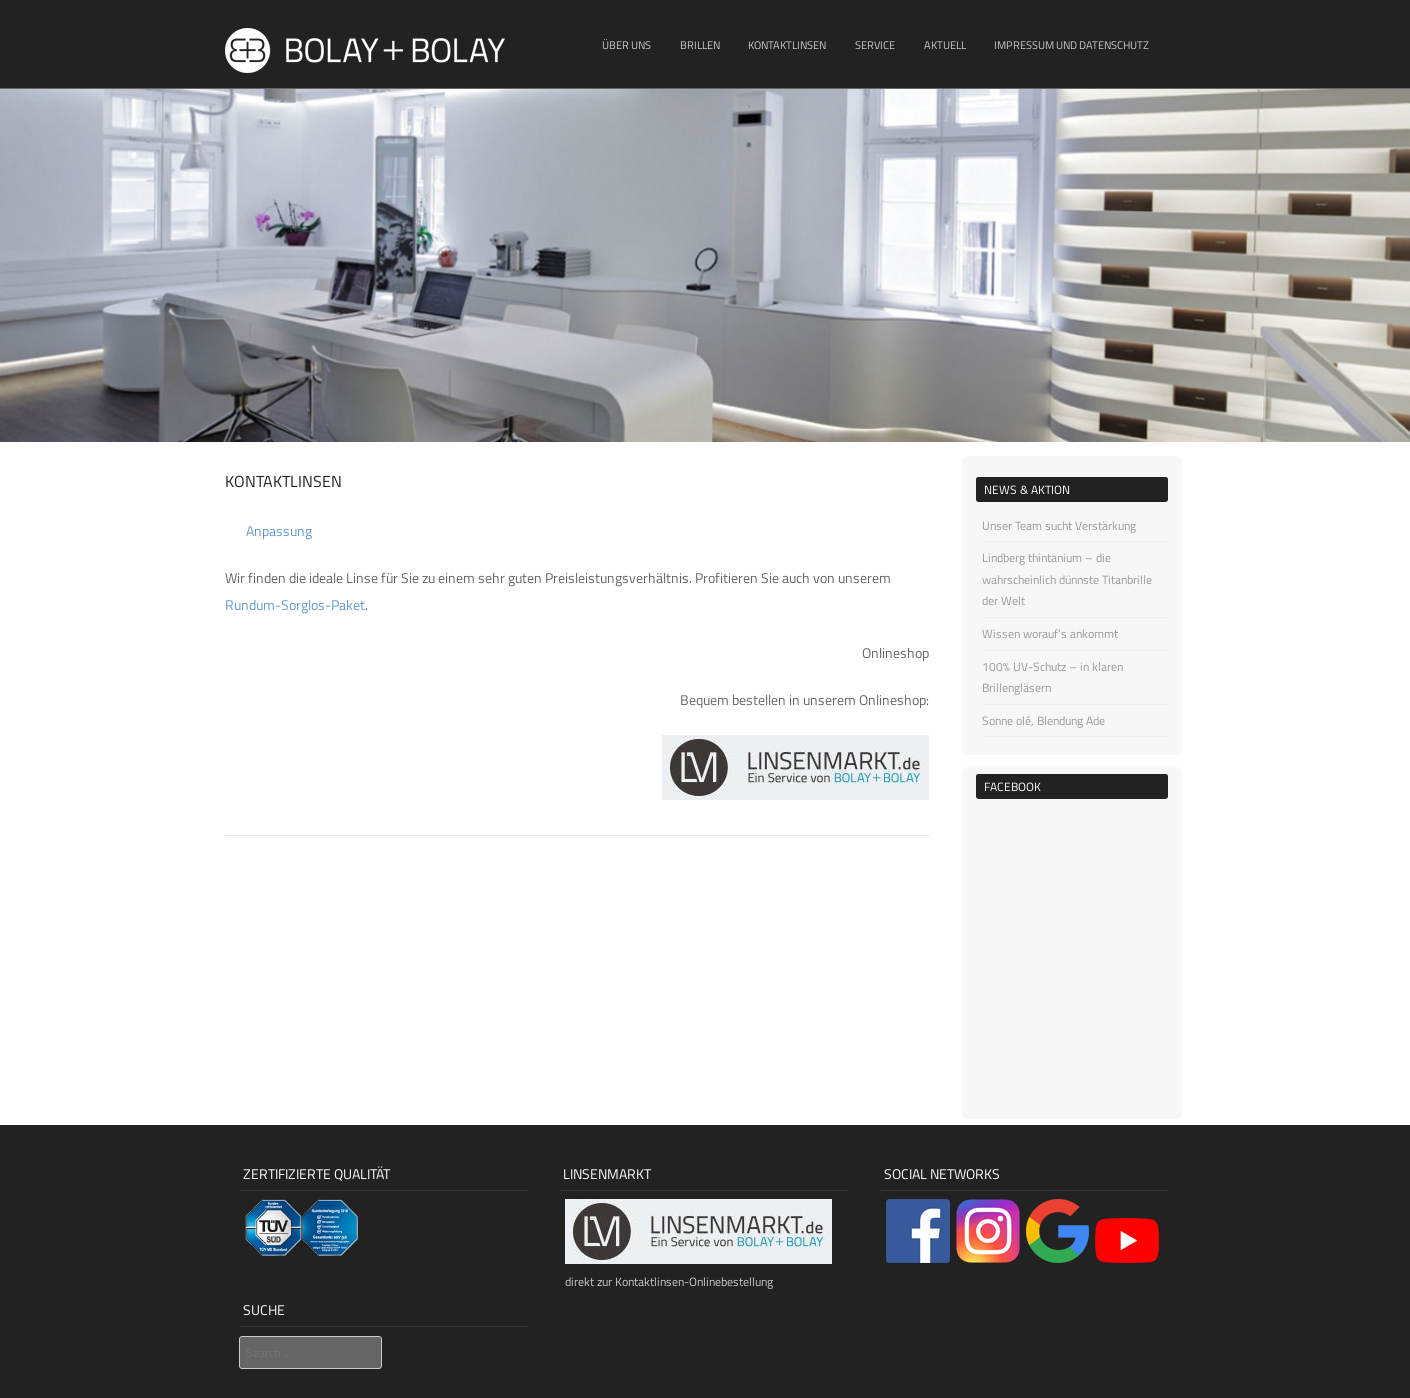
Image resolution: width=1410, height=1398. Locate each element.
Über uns (626, 45)
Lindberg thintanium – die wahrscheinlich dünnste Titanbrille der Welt (1067, 579)
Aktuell (945, 45)
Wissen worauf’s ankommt (1050, 633)
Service (875, 45)
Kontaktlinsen (787, 45)
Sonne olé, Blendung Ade (1043, 720)
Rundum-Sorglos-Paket (295, 604)
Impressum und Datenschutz (1071, 45)
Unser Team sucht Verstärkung (1059, 525)
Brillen (700, 45)
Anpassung (279, 530)
